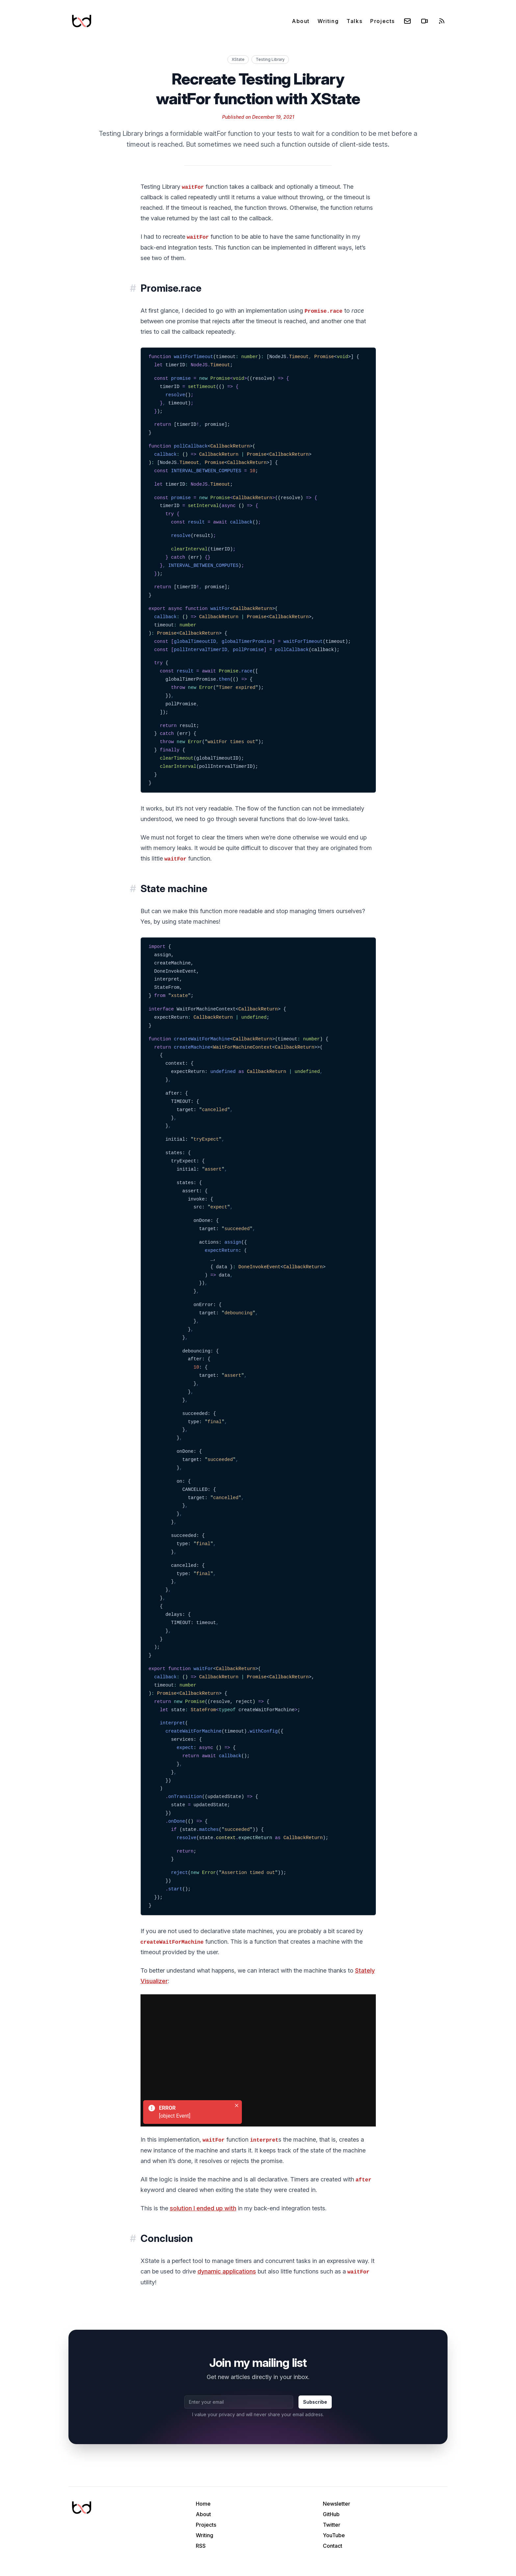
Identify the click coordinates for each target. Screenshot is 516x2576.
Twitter (331, 2524)
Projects (382, 21)
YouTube (334, 2535)
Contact (332, 2545)
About (301, 21)
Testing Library (270, 59)
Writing (328, 21)
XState (238, 59)
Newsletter (336, 2503)
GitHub (331, 2514)
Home (203, 2503)
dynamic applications (226, 2271)
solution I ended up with (203, 2208)
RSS (201, 2545)
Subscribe (315, 2402)
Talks (354, 21)
